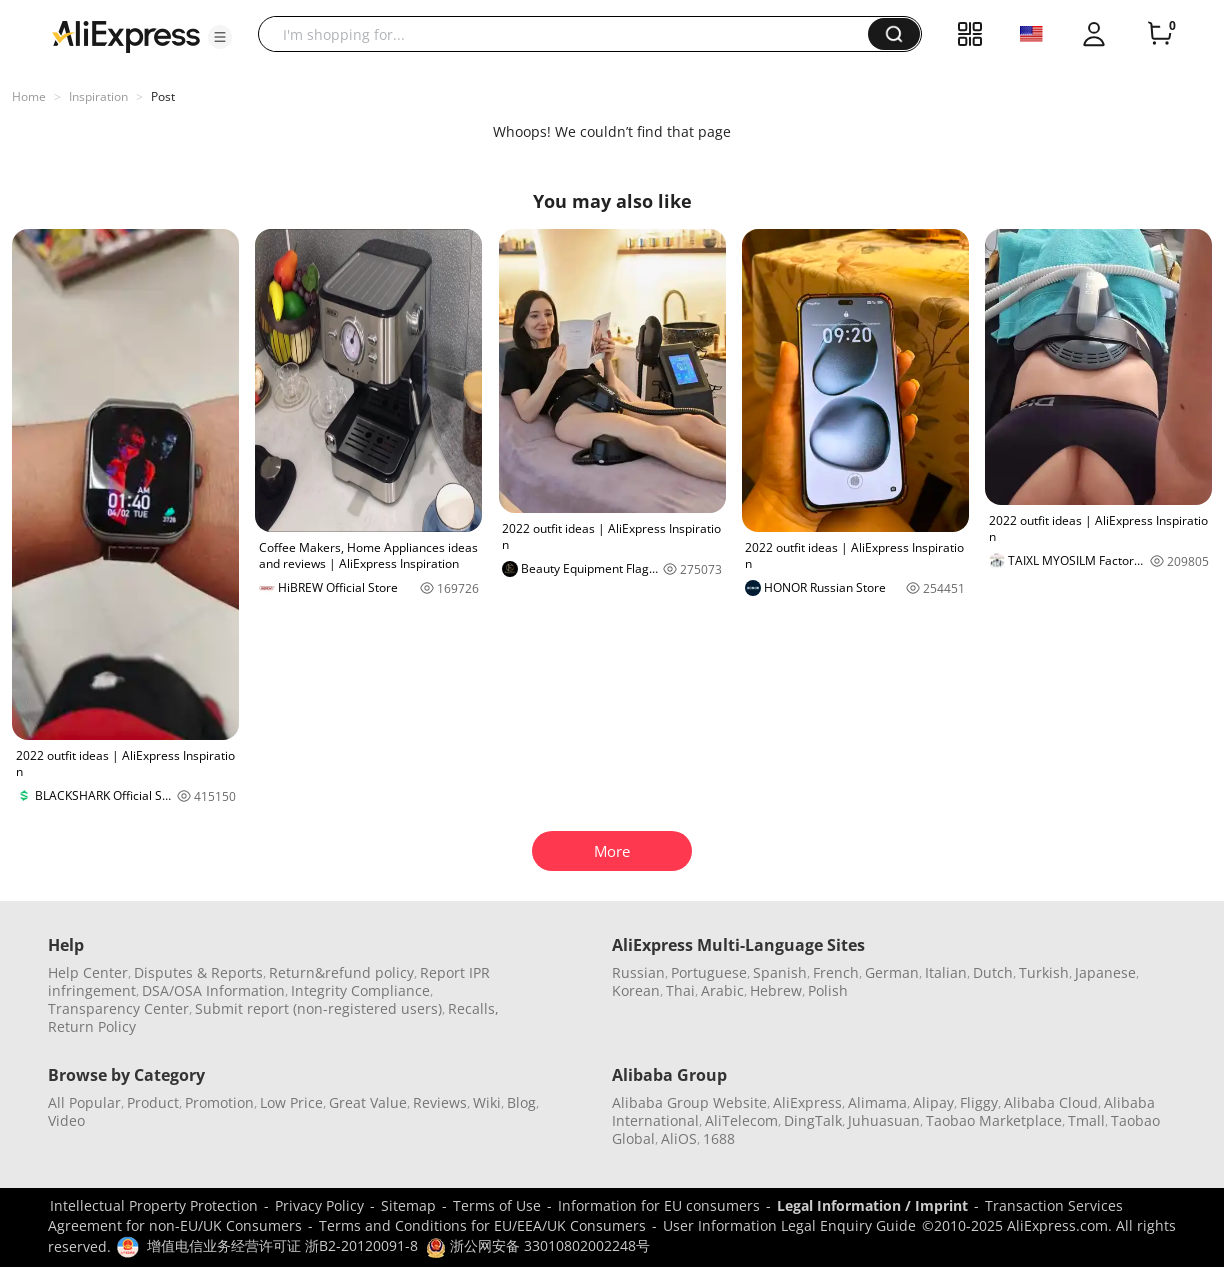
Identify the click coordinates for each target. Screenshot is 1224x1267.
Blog (521, 1102)
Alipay (933, 1102)
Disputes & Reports (198, 972)
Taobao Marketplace (994, 1120)
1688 (719, 1138)
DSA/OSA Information (213, 990)
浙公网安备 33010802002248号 (538, 1245)
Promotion (219, 1102)
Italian (946, 972)
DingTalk (813, 1120)
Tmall (1086, 1120)
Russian (638, 972)
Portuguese (709, 972)
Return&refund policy (341, 972)
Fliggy (979, 1102)
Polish (828, 990)
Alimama (877, 1102)
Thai (680, 990)
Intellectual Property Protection (154, 1205)
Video (66, 1120)
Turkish (1044, 972)
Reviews (440, 1102)
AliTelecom (741, 1120)
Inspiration (98, 96)
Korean (636, 990)
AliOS (679, 1138)
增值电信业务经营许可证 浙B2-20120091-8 (282, 1245)
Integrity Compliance (360, 990)
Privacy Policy (319, 1205)
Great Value (368, 1102)
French (836, 972)
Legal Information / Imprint (872, 1205)
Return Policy (92, 1026)
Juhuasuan (884, 1120)
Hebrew (776, 990)
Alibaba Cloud (1051, 1102)
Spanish (780, 972)
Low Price (291, 1102)
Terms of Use (497, 1205)
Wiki (487, 1102)
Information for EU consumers (659, 1205)
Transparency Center (118, 1008)
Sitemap (408, 1205)
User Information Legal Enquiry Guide (789, 1225)
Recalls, (473, 1008)
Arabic (722, 990)
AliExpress (807, 1102)
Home (29, 96)
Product (153, 1102)
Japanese (1105, 972)
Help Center (88, 972)
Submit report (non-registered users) (318, 1008)
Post (163, 96)
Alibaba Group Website (689, 1102)
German (892, 972)
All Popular (84, 1102)
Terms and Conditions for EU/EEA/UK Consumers (482, 1225)
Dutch (993, 972)
